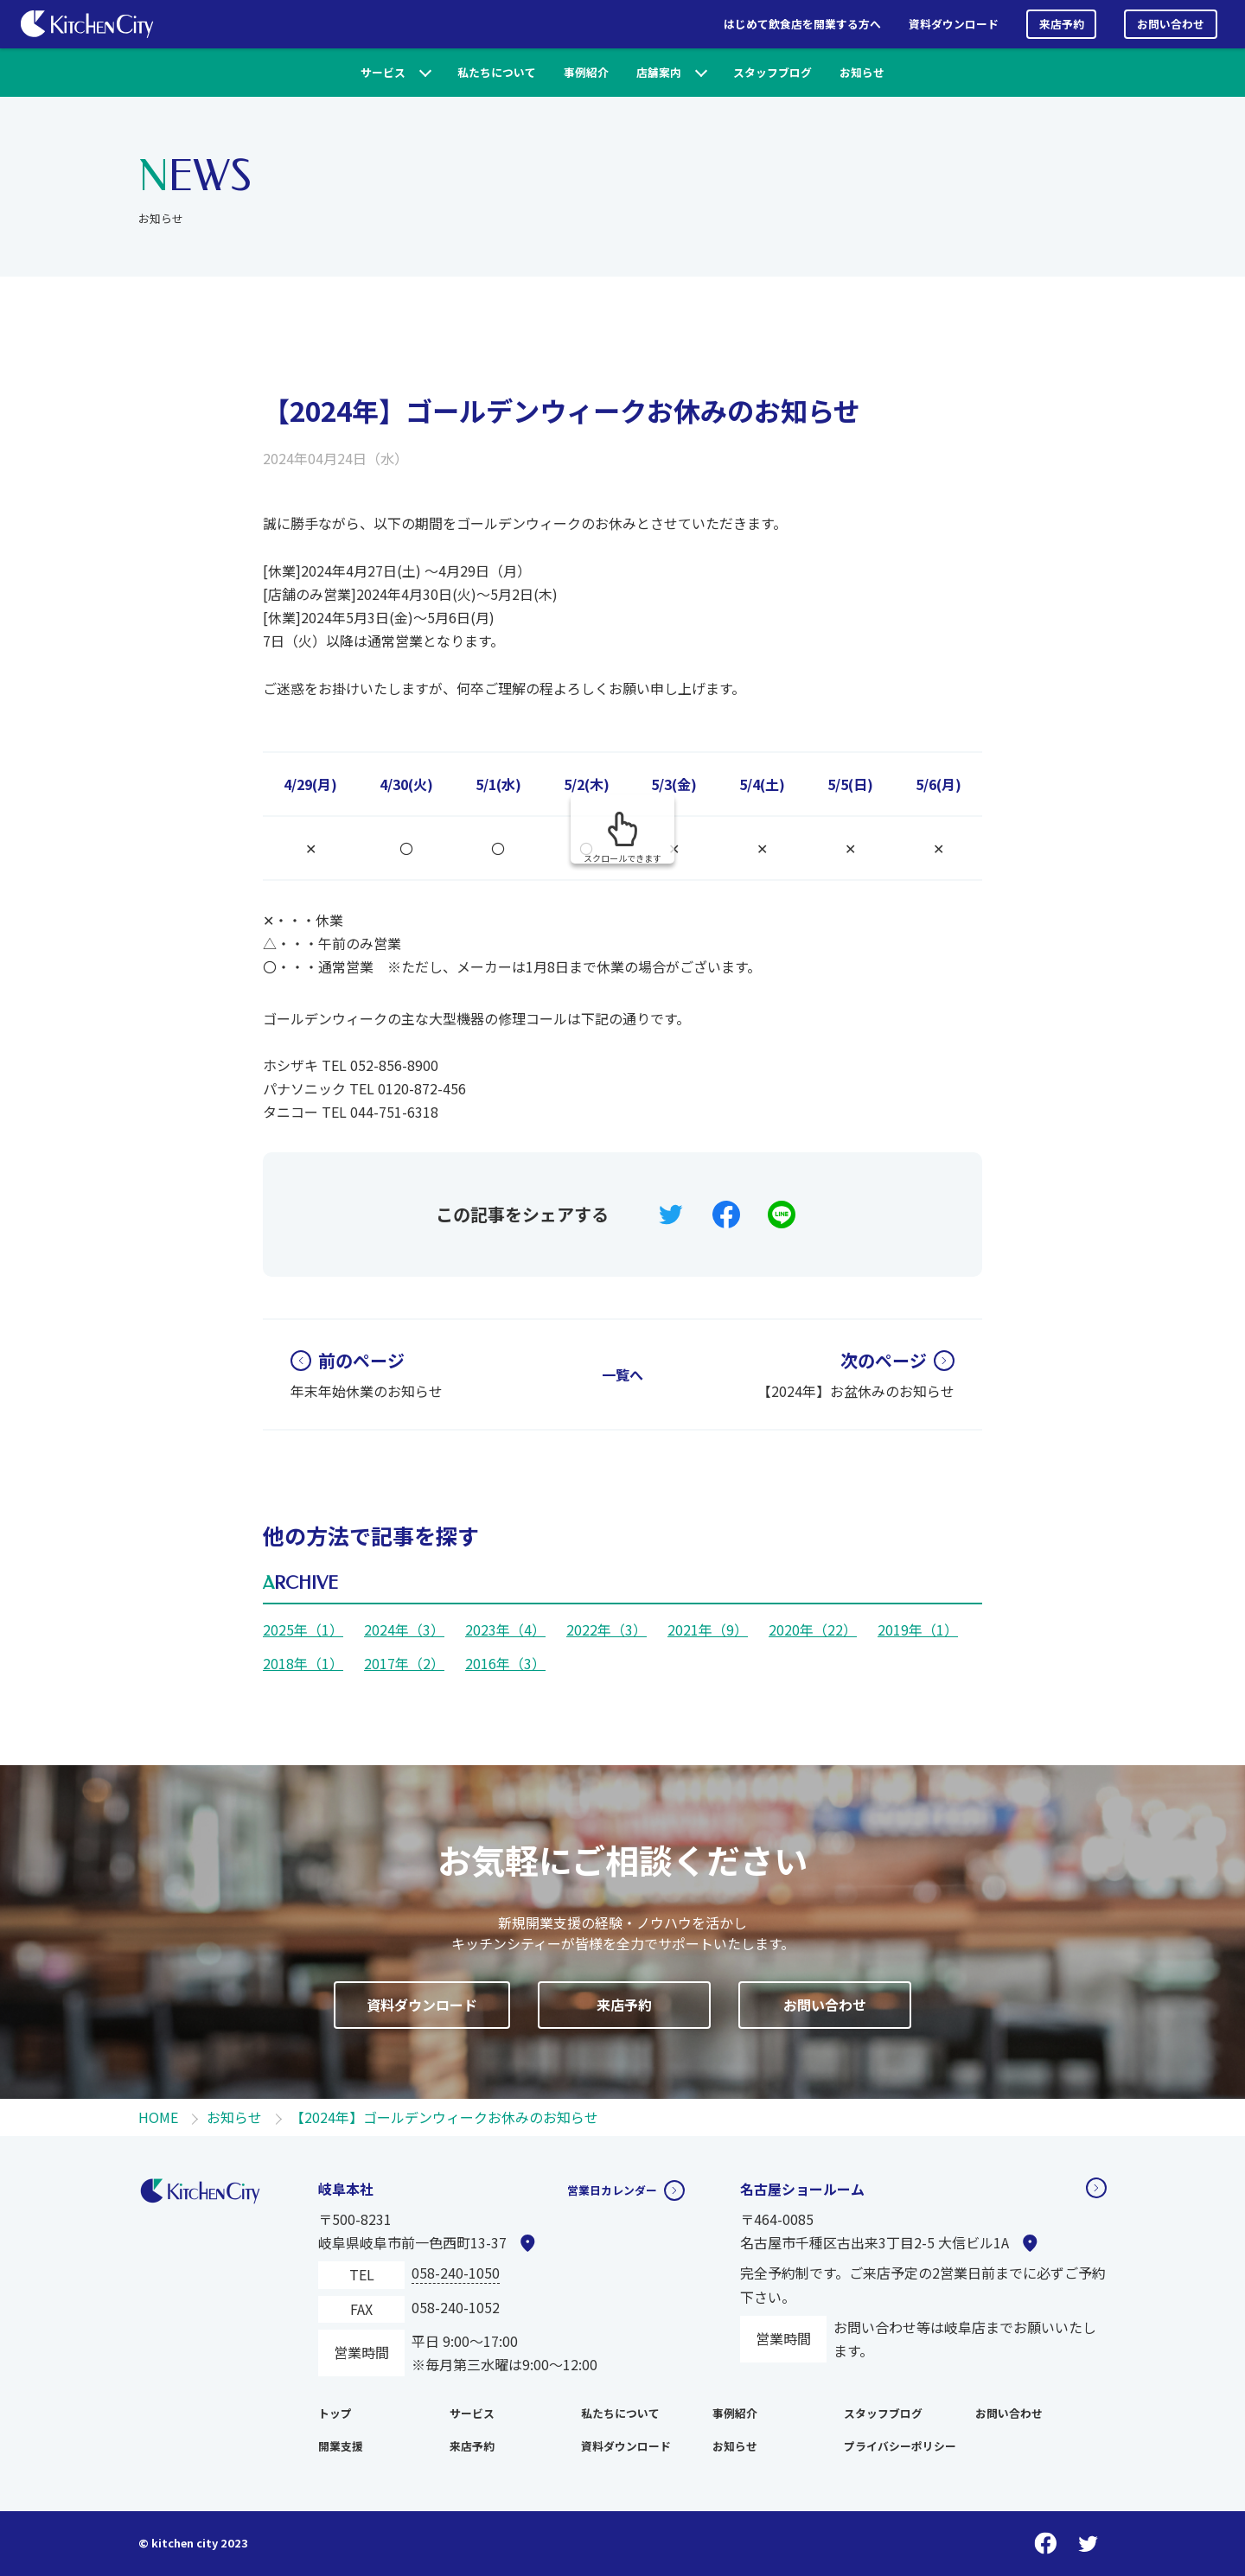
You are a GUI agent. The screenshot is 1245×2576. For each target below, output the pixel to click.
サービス (383, 72)
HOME (158, 2117)
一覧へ (622, 1374)
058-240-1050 (456, 2272)
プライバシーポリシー (900, 2446)
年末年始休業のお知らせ (366, 1374)
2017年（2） (404, 1663)
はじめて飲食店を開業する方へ (802, 24)
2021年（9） (707, 1629)
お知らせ (862, 72)
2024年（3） (404, 1629)
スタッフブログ (772, 72)
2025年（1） (303, 1629)
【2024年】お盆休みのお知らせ (855, 1374)
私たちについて (496, 72)
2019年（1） (918, 1629)
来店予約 (1061, 24)
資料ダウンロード (954, 24)
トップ (335, 2413)
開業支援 (340, 2446)
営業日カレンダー (601, 2188)
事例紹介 (586, 72)
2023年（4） (505, 1629)
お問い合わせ (1170, 24)
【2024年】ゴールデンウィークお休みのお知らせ (561, 410)
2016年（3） (505, 1663)
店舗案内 (658, 72)
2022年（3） (606, 1629)
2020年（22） (813, 1629)
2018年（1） (303, 1663)
